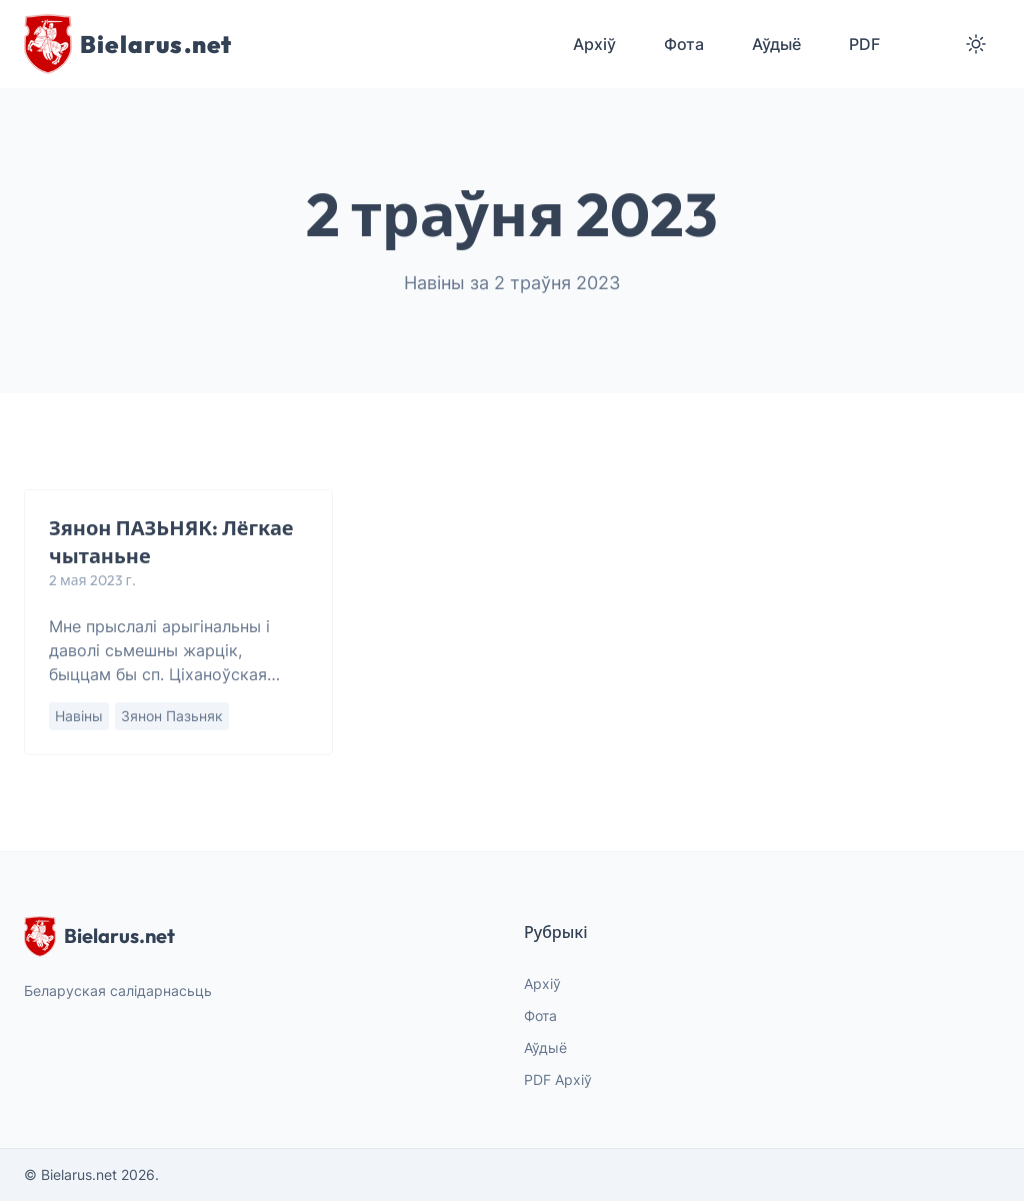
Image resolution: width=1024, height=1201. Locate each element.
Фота (540, 1015)
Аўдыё (545, 1047)
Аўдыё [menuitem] (776, 44)
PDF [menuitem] (864, 44)
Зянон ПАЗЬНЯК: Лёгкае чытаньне (171, 542)
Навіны (79, 716)
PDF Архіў (558, 1079)
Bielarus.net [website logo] (99, 936)
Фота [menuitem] (684, 44)
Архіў (542, 983)
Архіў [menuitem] (594, 44)
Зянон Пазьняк (172, 716)
